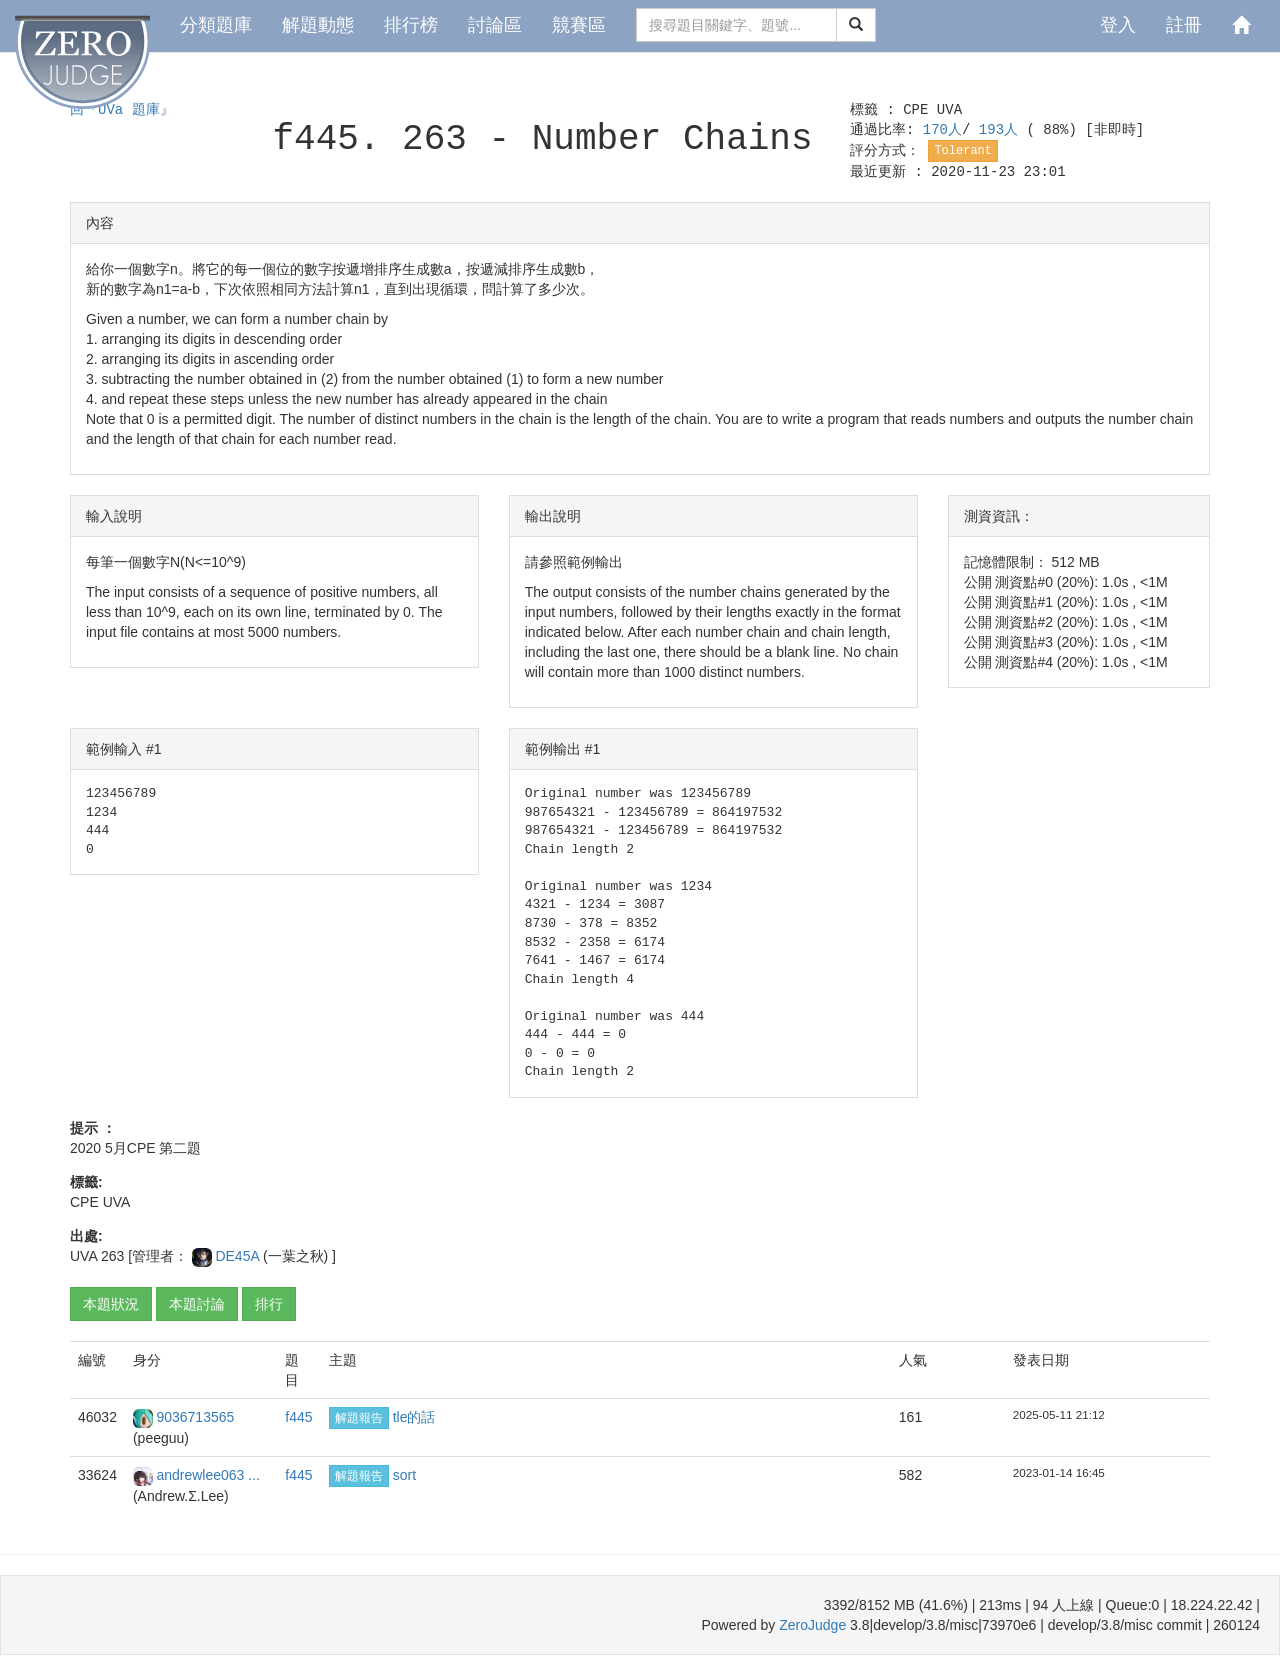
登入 (1118, 25)
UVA (949, 110)
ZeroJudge (812, 1625)
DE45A (238, 1256)
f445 (298, 1417)
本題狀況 (111, 1304)
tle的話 (414, 1417)
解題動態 (318, 25)
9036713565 (195, 1417)
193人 (1003, 130)
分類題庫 (216, 25)
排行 (269, 1304)
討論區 (495, 25)
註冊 (1184, 25)
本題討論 (197, 1304)
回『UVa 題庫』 (122, 110)
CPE (915, 110)
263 (112, 1256)
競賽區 (579, 25)
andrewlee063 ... (208, 1475)
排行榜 (411, 25)
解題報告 (359, 1418)
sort (404, 1475)
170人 (942, 130)
